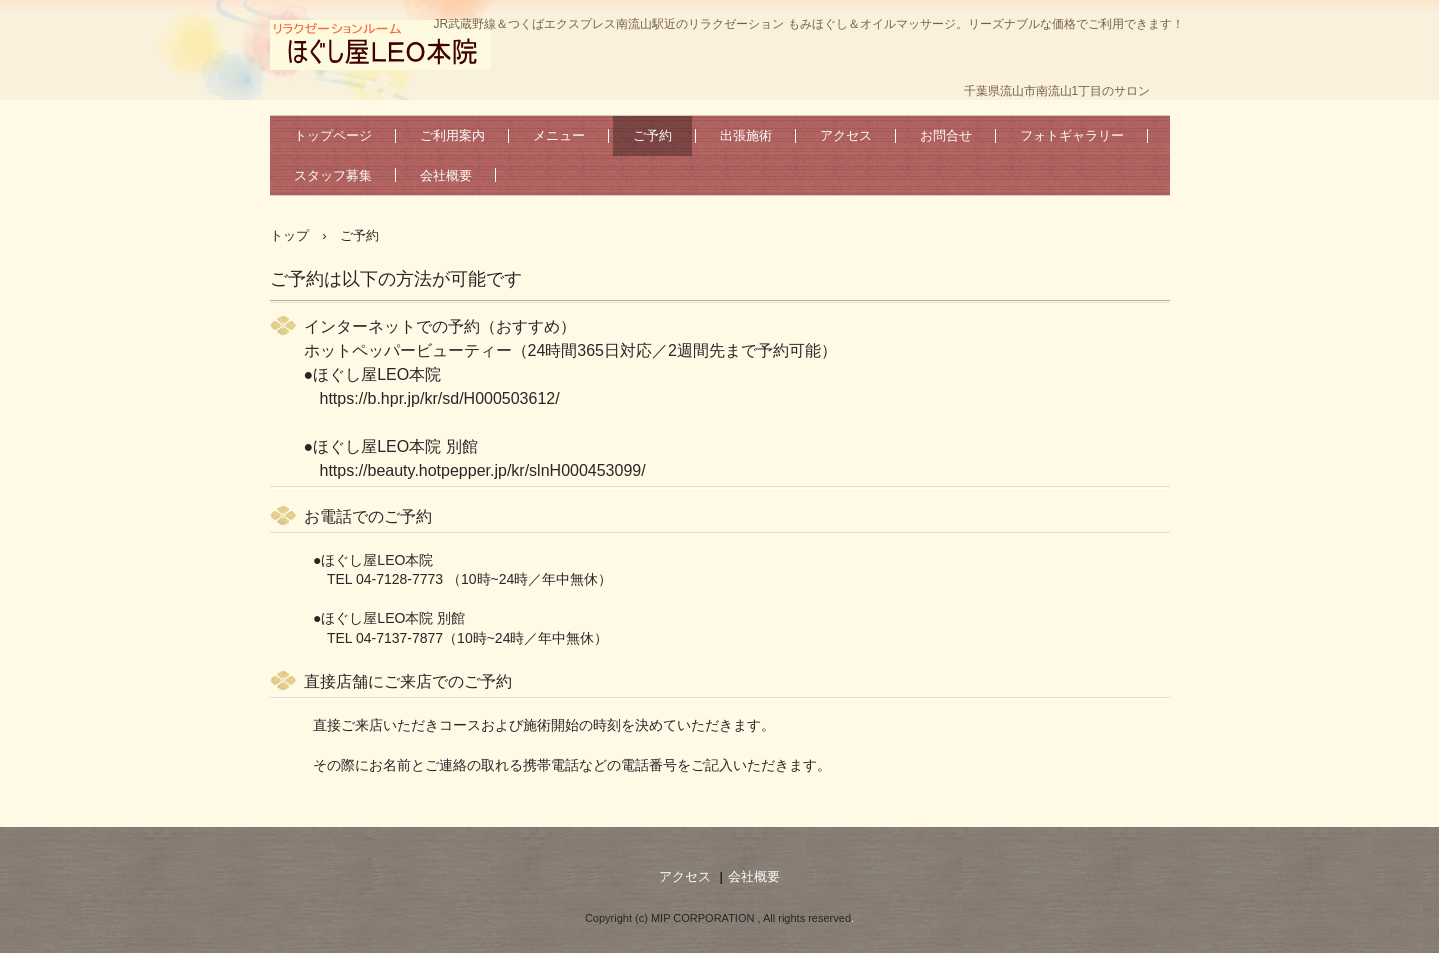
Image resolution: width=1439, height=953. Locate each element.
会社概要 (446, 175)
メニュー (559, 135)
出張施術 (746, 135)
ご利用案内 (452, 135)
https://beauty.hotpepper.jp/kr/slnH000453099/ (483, 470)
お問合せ (946, 135)
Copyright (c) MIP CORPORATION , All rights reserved (718, 918)
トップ (289, 235)
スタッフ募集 (333, 175)
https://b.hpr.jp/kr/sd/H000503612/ (440, 398)
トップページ (333, 135)
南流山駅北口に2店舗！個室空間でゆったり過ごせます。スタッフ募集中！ (380, 45)
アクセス (846, 135)
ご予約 (652, 135)
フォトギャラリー (1072, 135)
